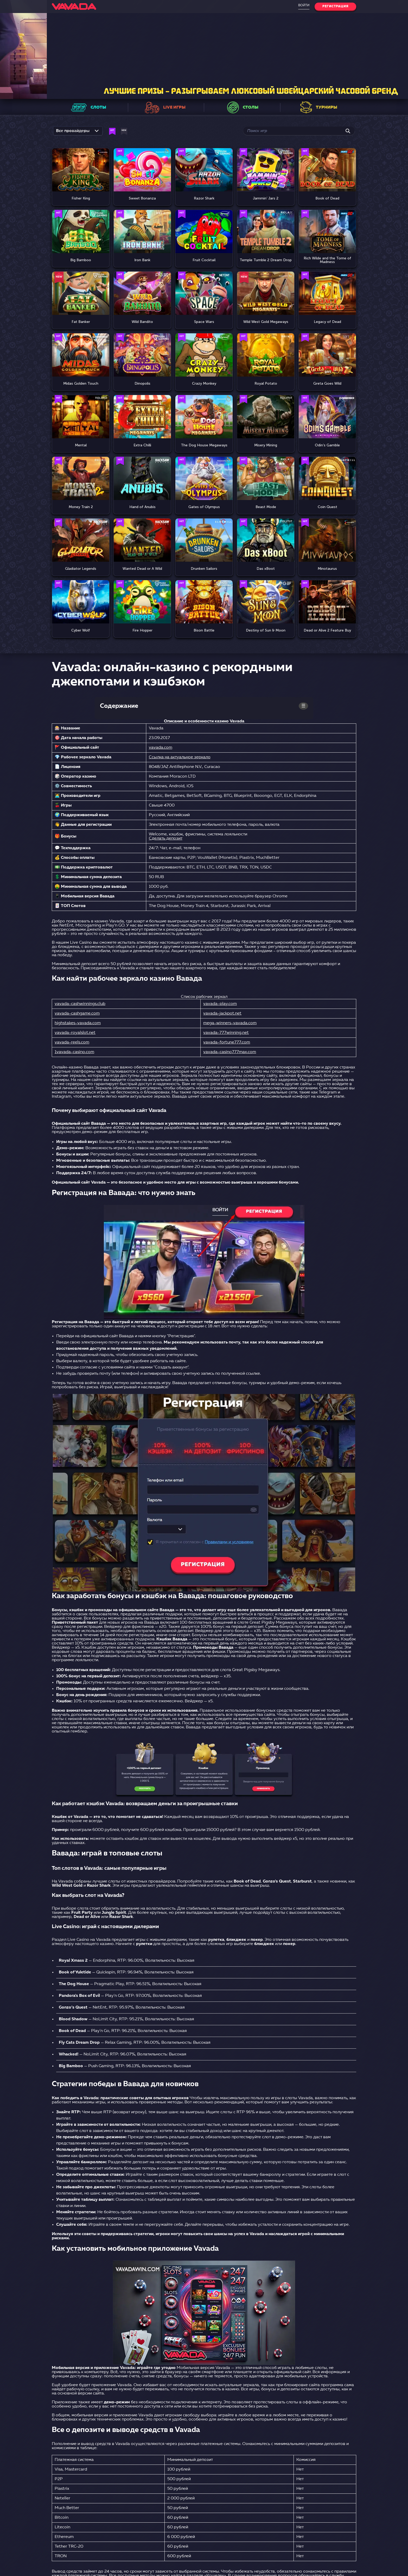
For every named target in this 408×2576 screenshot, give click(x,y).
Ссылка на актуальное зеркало (180, 757)
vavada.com (160, 748)
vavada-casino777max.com (229, 1052)
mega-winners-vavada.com (230, 1023)
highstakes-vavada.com (78, 1023)
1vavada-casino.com (74, 1052)
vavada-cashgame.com (77, 1013)
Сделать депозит (165, 838)
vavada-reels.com (72, 1042)
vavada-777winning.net (226, 1033)
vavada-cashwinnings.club (80, 1004)
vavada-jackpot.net (222, 1013)
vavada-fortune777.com (226, 1042)
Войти (303, 5)
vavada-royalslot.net (75, 1033)
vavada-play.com (220, 1004)
